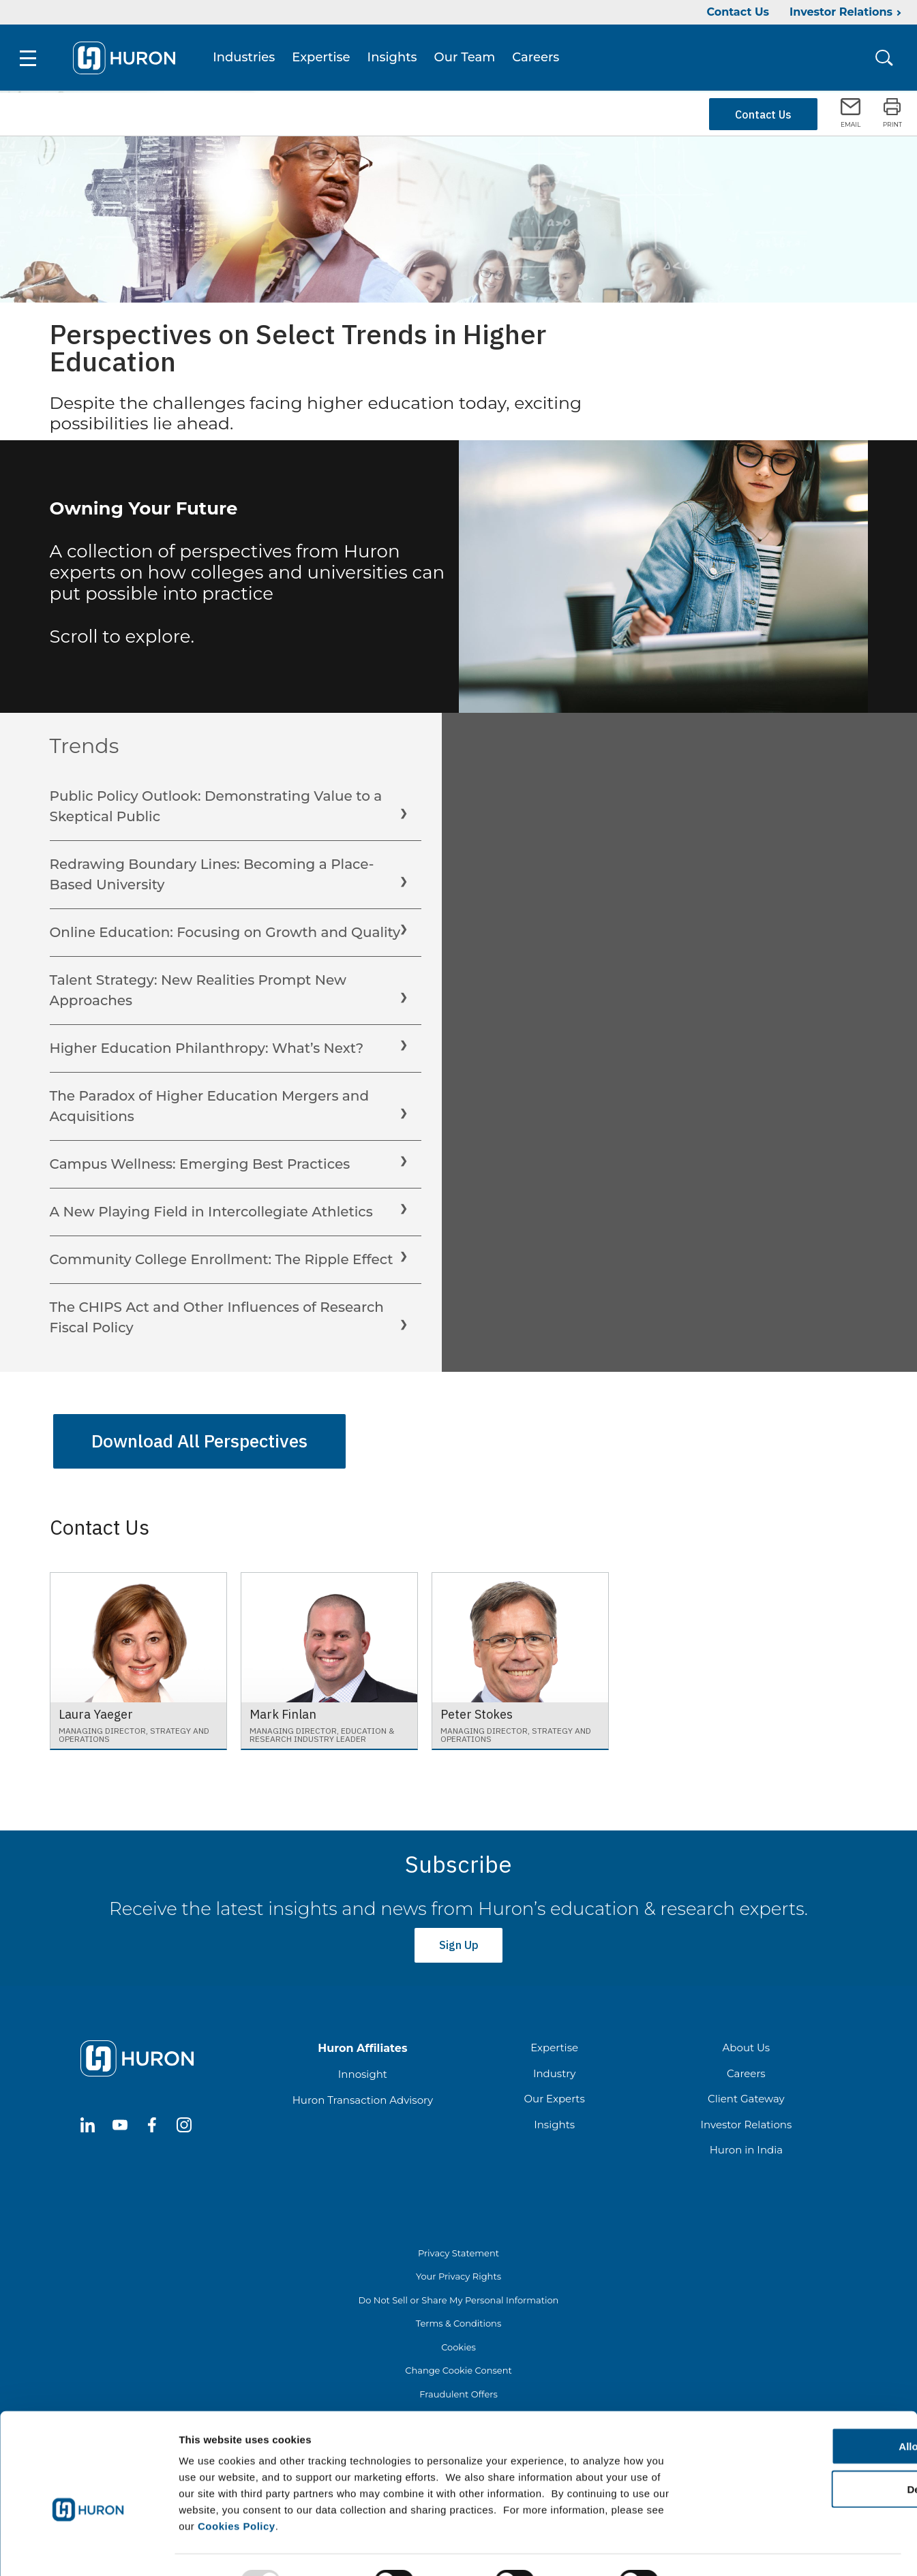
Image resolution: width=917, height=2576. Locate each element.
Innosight (362, 2067)
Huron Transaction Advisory (362, 2092)
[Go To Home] (127, 58)
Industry (554, 2065)
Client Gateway (746, 2091)
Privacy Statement (458, 2245)
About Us (746, 2040)
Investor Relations (841, 11)
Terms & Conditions (458, 2316)
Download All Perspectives (199, 1441)
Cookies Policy (236, 2494)
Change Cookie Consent (458, 2363)
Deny (803, 2457)
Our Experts (554, 2091)
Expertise (324, 58)
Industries (247, 58)
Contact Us (737, 11)
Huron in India (746, 2142)
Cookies (458, 2339)
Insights (395, 58)
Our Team (467, 58)
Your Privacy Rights (458, 2269)
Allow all (803, 2414)
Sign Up (458, 1941)
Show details (715, 2549)
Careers (538, 58)
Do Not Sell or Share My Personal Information (459, 2292)
